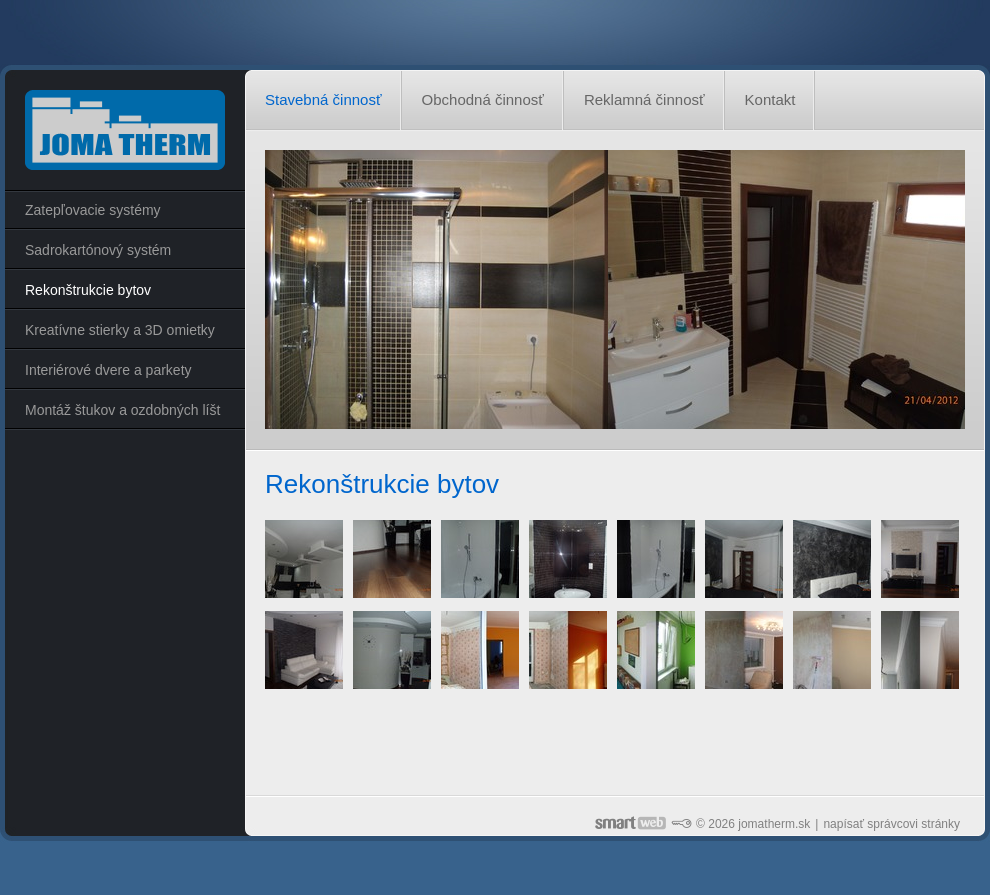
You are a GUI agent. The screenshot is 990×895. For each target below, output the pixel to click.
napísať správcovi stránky (891, 824)
